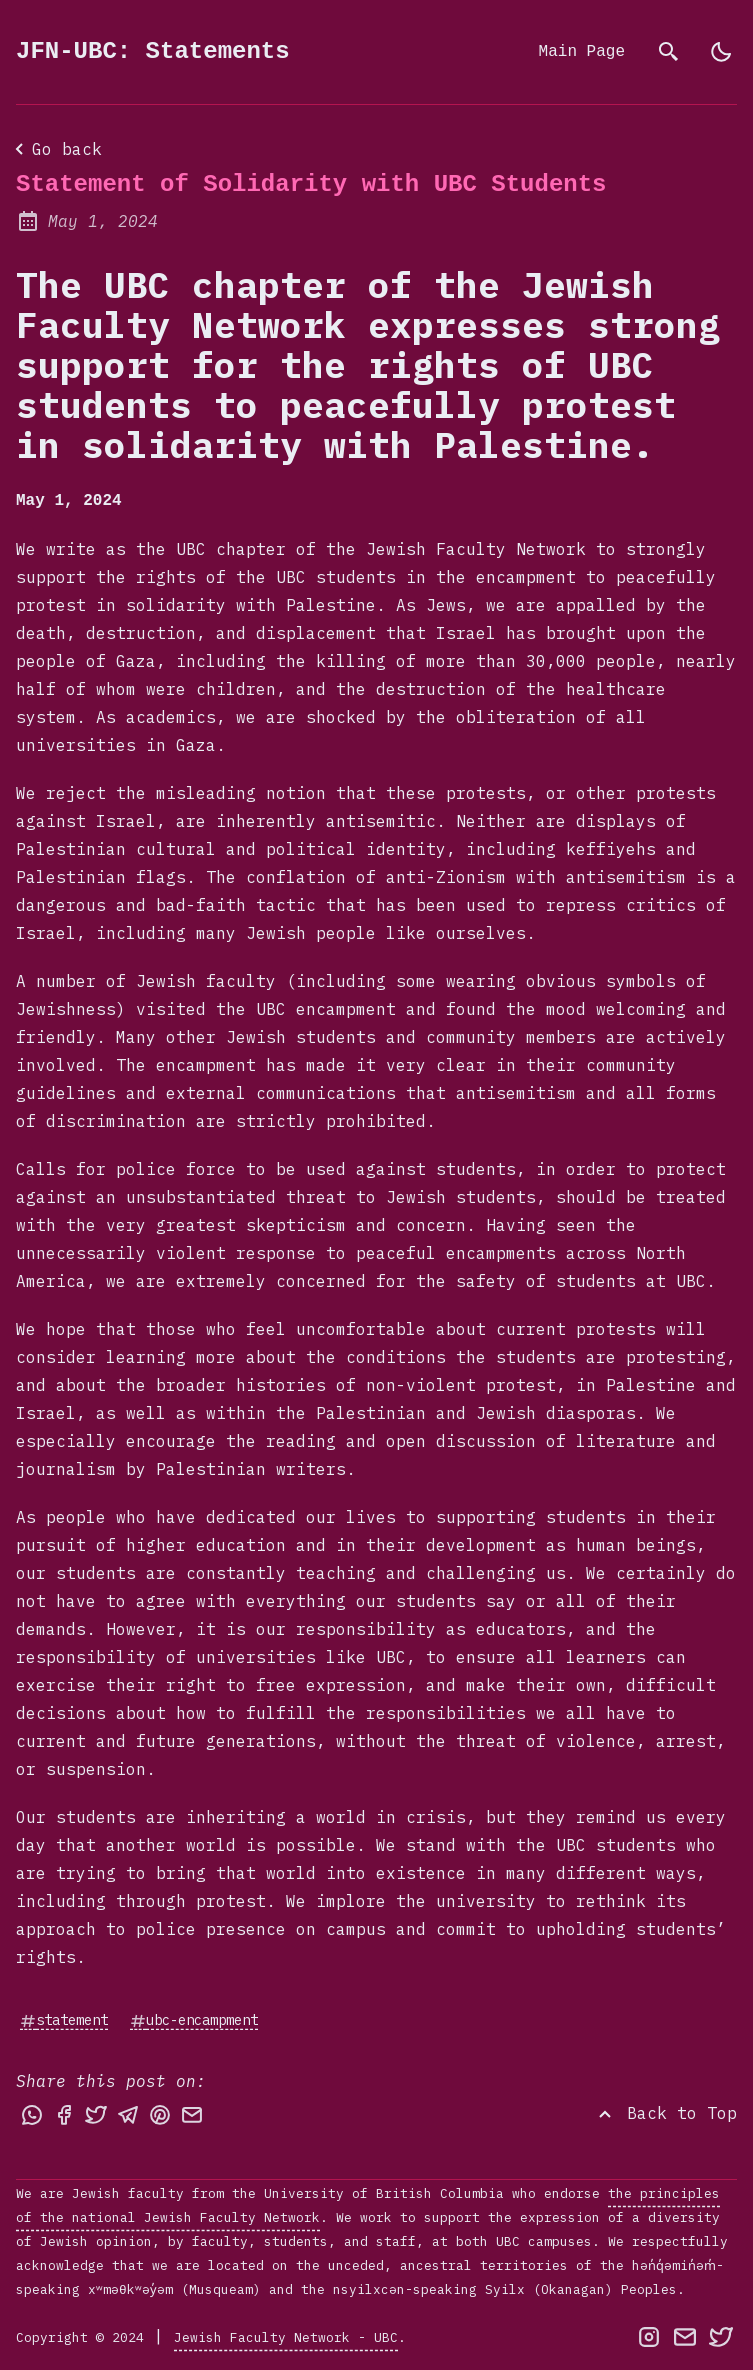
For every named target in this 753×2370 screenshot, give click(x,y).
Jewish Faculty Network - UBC (286, 2335)
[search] (669, 52)
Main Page (582, 52)
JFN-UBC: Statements (153, 51)
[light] (721, 52)
